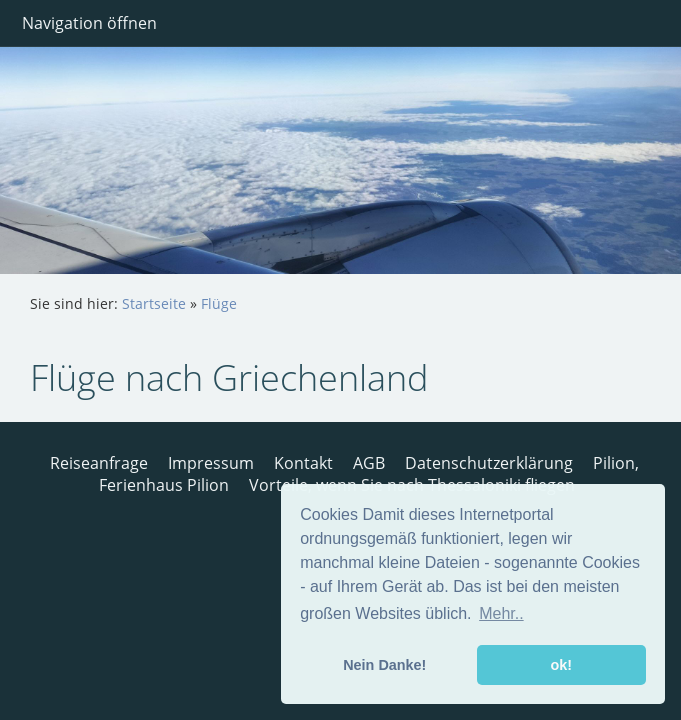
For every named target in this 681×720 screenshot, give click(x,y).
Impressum (211, 463)
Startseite (154, 303)
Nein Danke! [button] (384, 665)
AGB (369, 463)
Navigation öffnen (89, 23)
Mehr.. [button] (501, 613)
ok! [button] (561, 665)
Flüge (219, 303)
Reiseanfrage (99, 463)
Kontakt (303, 463)
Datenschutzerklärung (489, 463)
